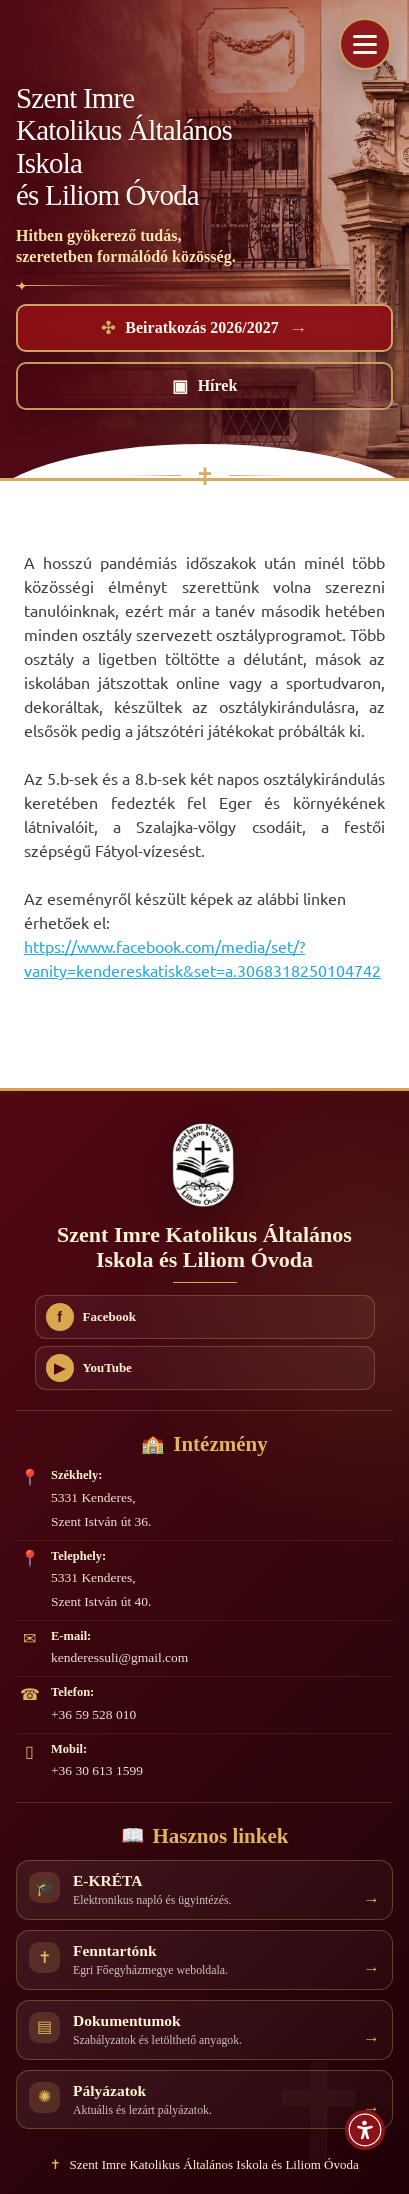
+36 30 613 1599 (97, 1770)
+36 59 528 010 (93, 1714)
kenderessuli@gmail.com (119, 1657)
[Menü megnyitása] (365, 44)
